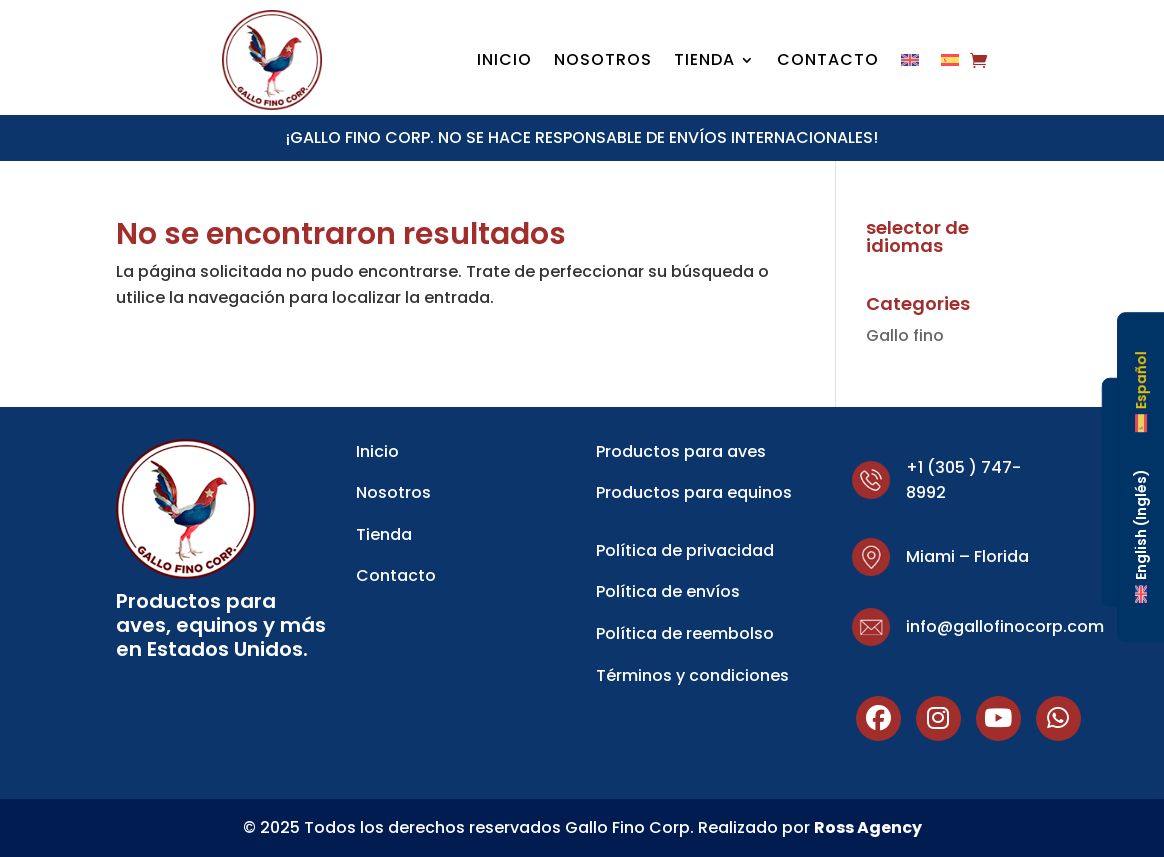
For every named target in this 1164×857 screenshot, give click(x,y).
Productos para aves (681, 451)
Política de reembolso (685, 633)
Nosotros (603, 62)
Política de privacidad (685, 550)
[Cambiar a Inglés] (910, 64)
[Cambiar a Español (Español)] (1141, 392)
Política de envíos (668, 591)
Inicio (504, 62)
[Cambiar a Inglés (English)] (1141, 535)
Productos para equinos (694, 492)
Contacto (828, 62)
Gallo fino (905, 335)
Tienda (704, 62)
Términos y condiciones (692, 675)
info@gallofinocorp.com (1005, 626)
